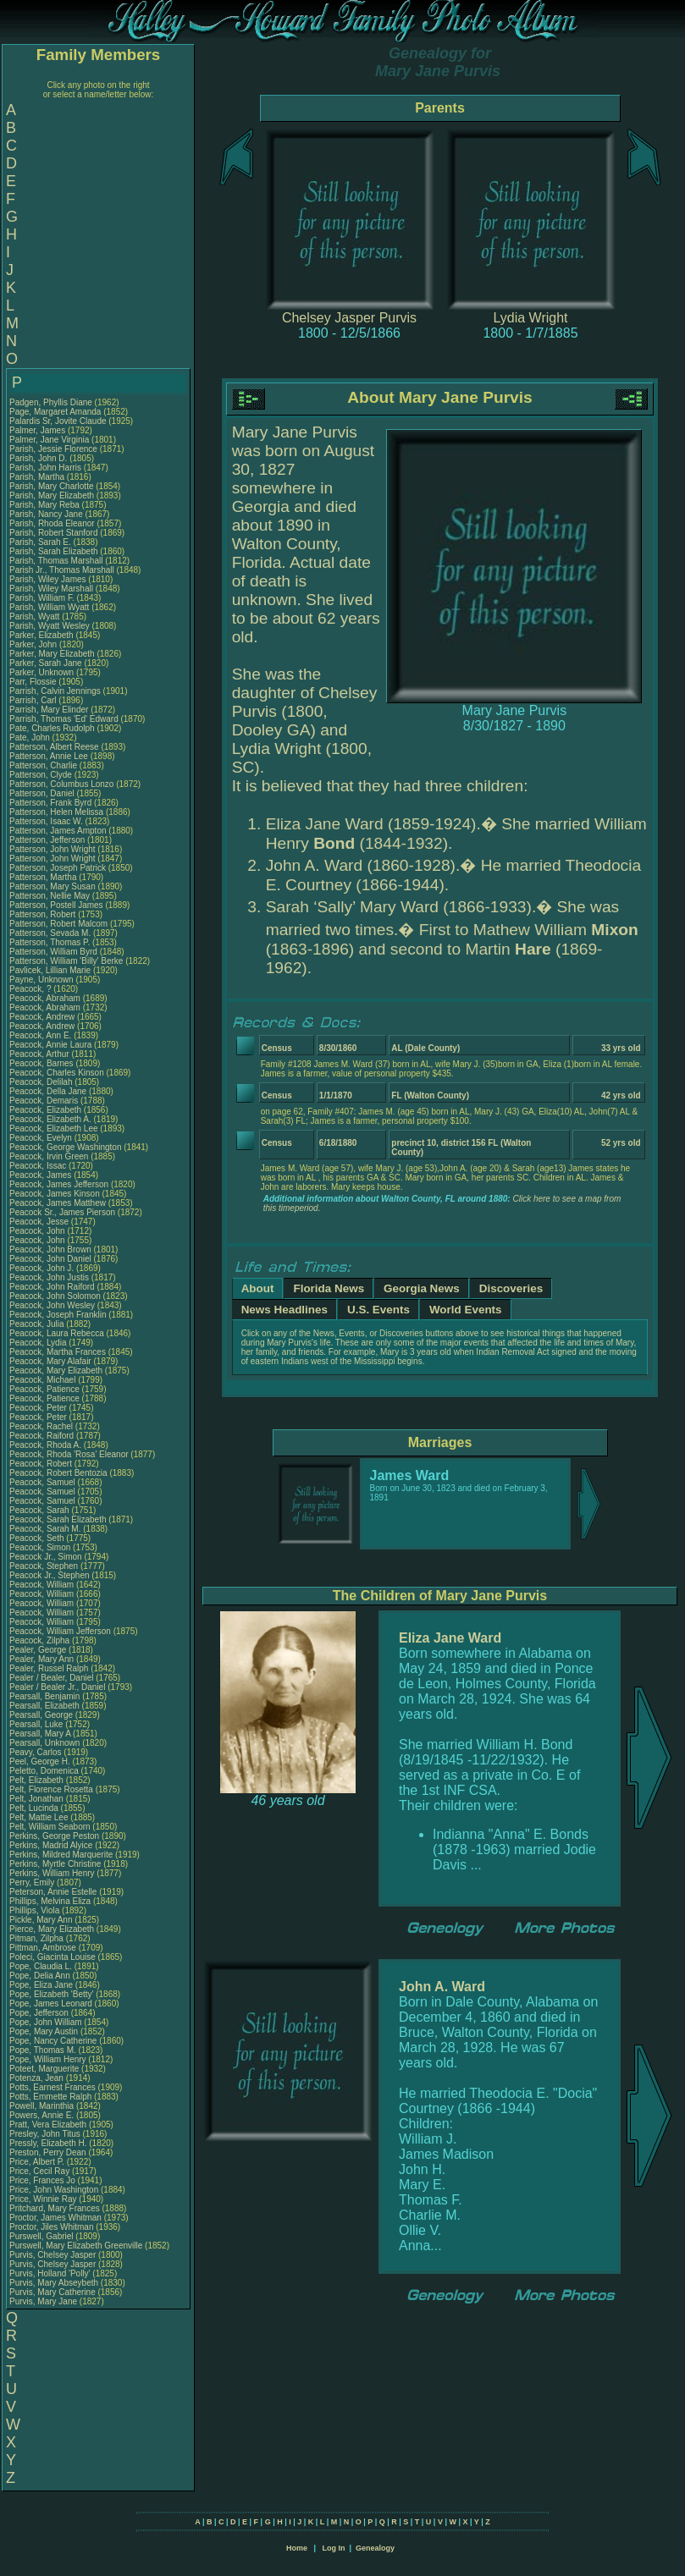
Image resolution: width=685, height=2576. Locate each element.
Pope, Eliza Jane (41, 1985)
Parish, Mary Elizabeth (51, 495)
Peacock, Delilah (42, 1082)
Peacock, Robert (42, 1463)
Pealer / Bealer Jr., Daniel (58, 1687)
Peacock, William (42, 1584)
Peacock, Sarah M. (44, 1528)
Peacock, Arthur (40, 1054)
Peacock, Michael (43, 1379)
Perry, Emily (33, 1882)
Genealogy (375, 2548)
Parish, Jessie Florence (53, 449)
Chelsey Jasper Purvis (349, 318)
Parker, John (34, 644)
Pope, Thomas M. (42, 2050)
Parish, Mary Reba (44, 504)
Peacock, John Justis (49, 1277)
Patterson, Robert (43, 914)
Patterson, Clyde (42, 774)
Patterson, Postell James (56, 905)
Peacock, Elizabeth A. (50, 1119)
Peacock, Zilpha (40, 1640)
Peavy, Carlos (36, 1752)
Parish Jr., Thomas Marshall (61, 570)
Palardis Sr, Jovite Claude (58, 421)
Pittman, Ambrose (44, 1947)
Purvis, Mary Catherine (52, 2292)
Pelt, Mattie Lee (38, 1817)
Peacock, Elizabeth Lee (53, 1128)
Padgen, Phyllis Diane (50, 402)
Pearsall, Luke (37, 1724)
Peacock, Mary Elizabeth (55, 1370)
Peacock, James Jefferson (58, 1184)
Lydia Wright (530, 318)
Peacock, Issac (39, 1165)
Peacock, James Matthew (57, 1203)
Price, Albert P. (36, 2161)
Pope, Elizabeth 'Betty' (51, 1994)
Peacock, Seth (37, 1538)
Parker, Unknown (42, 672)
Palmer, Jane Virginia (49, 439)
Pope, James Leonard (50, 2003)
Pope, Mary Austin (43, 2031)
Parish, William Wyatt (49, 607)
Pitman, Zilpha (37, 1938)
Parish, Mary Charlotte (51, 486)
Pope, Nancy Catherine (53, 2040)
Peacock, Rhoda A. (45, 1445)
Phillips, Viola (35, 1910)
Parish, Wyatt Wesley (49, 625)
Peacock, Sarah (40, 1510)
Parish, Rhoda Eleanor (52, 523)
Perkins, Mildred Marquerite (61, 1854)
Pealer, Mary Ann (41, 1659)
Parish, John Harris (45, 467)
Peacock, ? (31, 989)
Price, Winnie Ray (42, 2199)
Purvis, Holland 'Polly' (50, 2273)
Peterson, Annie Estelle (53, 1891)
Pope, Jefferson (40, 2012)
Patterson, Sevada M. (50, 933)
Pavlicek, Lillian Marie (50, 970)
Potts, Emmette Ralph (50, 2096)
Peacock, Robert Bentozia (58, 1473)
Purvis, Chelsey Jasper (52, 2255)
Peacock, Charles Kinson (56, 1072)
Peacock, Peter (39, 1407)
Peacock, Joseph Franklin (58, 1314)
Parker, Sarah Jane (45, 663)
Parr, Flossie (33, 681)
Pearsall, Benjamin (45, 1696)
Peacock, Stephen (44, 1566)
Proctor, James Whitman (55, 2217)
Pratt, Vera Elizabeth (47, 2124)
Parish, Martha (38, 477)
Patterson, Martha (44, 877)
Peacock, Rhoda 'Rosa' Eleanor (69, 1454)
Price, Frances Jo (42, 2180)
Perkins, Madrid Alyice (50, 1845)
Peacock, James (41, 1175)
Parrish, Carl (33, 700)
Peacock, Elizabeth (46, 1110)
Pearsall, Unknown (45, 1743)
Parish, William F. (42, 598)
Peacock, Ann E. (40, 1035)
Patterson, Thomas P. (49, 942)
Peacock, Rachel (42, 1426)
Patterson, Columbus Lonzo (61, 784)
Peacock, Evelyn (42, 1137)
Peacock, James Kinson (54, 1193)
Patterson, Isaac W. (46, 821)
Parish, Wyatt (35, 616)
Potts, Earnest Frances (52, 2087)
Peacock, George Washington (65, 1147)
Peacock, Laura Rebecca (56, 1333)
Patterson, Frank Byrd (50, 802)
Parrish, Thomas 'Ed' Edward (64, 719)
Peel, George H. (39, 1761)
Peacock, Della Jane (47, 1091)
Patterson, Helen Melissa (56, 812)
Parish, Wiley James (47, 579)
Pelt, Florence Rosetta (51, 1789)
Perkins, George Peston (54, 1836)
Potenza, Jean (37, 2078)
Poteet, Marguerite (45, 2068)
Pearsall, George (42, 1715)
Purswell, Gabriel (42, 2236)
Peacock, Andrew (43, 1016)
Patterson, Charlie (44, 765)
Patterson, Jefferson (48, 840)
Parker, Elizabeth (42, 635)
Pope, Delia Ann (39, 1975)
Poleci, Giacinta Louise (52, 1957)
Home (296, 2548)
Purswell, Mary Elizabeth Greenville (75, 2245)
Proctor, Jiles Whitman (51, 2227)
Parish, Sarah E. (40, 542)
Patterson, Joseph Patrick (57, 867)
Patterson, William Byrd (53, 951)
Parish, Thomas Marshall (55, 560)
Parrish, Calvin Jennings (55, 691)
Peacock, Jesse (40, 1221)
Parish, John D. (38, 458)
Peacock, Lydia (39, 1342)
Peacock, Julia (37, 1324)
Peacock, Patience (45, 1389)
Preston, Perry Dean (47, 2152)
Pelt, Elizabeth (37, 1780)
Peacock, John (38, 1231)
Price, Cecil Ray (39, 2171)
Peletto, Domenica (45, 1770)
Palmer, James (38, 430)
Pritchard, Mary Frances (54, 2208)
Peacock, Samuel (43, 1482)
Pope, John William (45, 2022)
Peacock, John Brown (50, 1249)
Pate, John (30, 737)
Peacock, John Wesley (52, 1305)
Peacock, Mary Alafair (50, 1361)
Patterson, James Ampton (58, 830)
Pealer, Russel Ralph (48, 1668)
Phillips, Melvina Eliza (50, 1901)
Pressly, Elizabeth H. (48, 2143)
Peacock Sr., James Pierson (62, 1212)
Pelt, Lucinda (35, 1808)
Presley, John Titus (44, 2133)
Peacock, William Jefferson (60, 1631)
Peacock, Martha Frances (57, 1352)
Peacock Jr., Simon (46, 1556)
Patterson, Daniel (43, 793)
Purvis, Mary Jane (43, 2301)
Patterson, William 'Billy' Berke (66, 961)
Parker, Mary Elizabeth (52, 653)
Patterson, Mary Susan (52, 886)
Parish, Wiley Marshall (51, 588)
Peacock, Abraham (46, 998)
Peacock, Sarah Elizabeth (58, 1519)
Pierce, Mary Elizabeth (51, 1929)
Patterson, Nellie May (49, 895)
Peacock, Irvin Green (48, 1156)
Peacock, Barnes (42, 1063)
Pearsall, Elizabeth (45, 1705)
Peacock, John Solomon (55, 1296)
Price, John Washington (53, 2189)
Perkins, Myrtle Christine (55, 1864)
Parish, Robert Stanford (53, 532)
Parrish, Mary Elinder (48, 709)
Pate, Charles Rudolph (52, 728)
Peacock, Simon (41, 1547)
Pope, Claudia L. (40, 1966)
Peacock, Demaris (44, 1100)
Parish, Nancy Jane (46, 514)
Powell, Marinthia (42, 2106)
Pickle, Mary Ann (40, 1919)
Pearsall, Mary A (39, 1733)
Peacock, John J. (41, 1268)
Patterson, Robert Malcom (58, 923)
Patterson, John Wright (52, 849)
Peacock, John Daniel (50, 1258)
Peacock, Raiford (42, 1435)
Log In (333, 2548)
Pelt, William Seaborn (50, 1826)
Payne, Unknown (42, 979)
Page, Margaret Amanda (55, 411)
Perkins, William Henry (52, 1873)
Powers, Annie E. (41, 2115)
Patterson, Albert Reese (54, 746)
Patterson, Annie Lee (48, 756)
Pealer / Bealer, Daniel (52, 1677)
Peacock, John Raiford (52, 1286)
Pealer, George (39, 1649)
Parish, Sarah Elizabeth (53, 551)
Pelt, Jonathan (37, 1798)
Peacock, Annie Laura (50, 1044)
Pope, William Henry (47, 2059)
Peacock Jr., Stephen (50, 1575)
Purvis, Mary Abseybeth (53, 2282)
